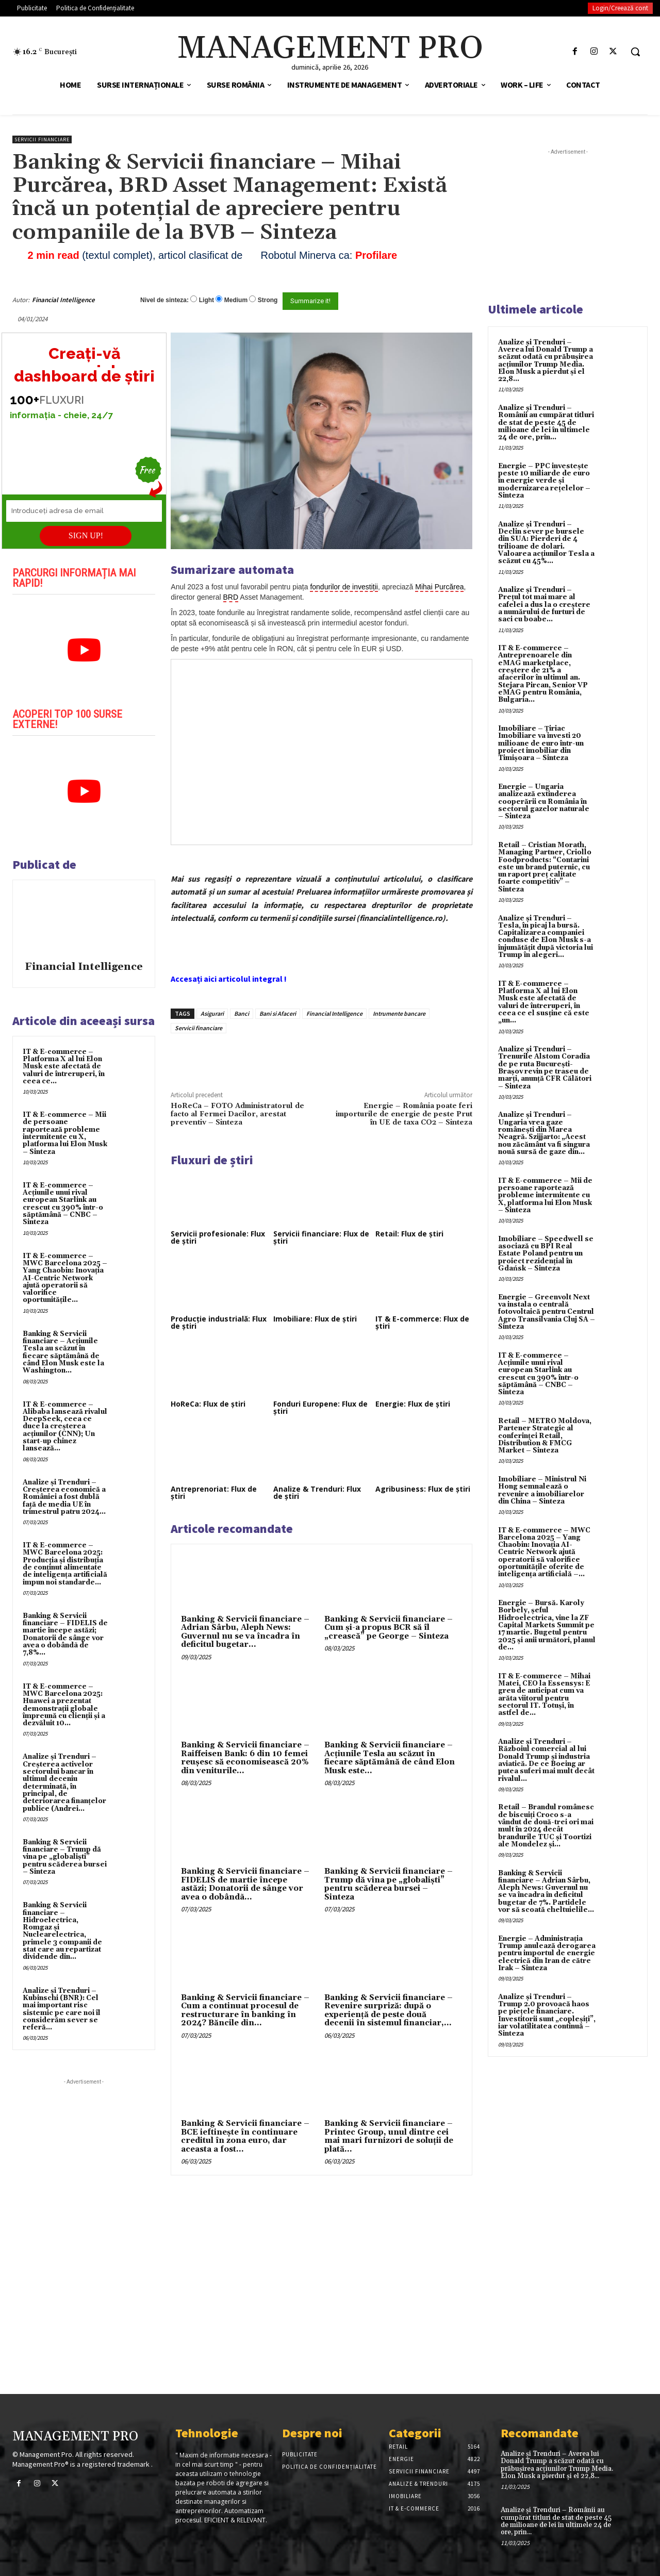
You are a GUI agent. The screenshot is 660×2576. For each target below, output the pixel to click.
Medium (236, 300)
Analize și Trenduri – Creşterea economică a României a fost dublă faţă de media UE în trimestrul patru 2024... (64, 1497)
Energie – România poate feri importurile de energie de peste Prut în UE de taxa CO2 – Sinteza (404, 1114)
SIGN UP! (86, 535)
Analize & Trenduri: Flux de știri (317, 1492)
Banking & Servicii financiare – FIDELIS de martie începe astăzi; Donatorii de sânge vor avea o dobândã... (245, 1884)
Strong (268, 300)
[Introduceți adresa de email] (84, 511)
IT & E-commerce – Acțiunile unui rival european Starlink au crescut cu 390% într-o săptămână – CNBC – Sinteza (63, 1203)
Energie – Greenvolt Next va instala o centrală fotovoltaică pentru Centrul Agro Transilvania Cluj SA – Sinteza (546, 1312)
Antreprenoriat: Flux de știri (214, 1492)
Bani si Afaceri (277, 1013)
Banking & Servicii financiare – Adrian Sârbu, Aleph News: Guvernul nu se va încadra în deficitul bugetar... (245, 1632)
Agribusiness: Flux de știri (422, 1489)
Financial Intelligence (63, 299)
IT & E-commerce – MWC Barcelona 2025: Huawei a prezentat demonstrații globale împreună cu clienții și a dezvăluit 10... (64, 1704)
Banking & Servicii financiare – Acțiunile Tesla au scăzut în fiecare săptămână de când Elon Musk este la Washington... (63, 1352)
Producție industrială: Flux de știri (219, 1322)
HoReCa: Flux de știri (208, 1404)
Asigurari (212, 1013)
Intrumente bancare (399, 1013)
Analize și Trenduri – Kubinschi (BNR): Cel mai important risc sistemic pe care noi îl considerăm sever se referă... (62, 2009)
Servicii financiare (42, 139)
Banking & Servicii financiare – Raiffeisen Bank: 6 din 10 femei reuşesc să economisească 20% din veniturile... (245, 1758)
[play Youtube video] (83, 650)
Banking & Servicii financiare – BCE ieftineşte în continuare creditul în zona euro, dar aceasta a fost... (245, 2136)
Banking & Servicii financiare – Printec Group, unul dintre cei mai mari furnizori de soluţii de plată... (388, 2136)
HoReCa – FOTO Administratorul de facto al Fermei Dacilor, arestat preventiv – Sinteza (237, 1114)
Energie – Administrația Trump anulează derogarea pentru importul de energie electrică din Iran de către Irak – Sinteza (547, 1953)
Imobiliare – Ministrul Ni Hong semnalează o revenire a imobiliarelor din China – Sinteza (542, 1490)
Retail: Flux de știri (409, 1234)
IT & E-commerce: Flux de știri (422, 1322)
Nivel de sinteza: (164, 300)
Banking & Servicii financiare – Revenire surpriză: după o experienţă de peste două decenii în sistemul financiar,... (388, 2010)
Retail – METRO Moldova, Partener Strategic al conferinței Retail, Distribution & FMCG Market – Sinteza (544, 1436)
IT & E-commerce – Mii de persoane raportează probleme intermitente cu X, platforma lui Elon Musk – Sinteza (65, 1133)
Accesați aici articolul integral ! (229, 978)
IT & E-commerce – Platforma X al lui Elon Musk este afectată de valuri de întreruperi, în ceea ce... (64, 1066)
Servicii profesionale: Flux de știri (218, 1237)
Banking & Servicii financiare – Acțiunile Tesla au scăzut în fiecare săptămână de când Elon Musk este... (389, 1758)
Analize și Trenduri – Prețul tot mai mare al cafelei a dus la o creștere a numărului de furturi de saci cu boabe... (544, 604)
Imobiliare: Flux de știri (315, 1319)
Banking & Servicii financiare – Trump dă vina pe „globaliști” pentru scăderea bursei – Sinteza (65, 1857)
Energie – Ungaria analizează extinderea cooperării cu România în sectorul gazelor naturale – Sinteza (543, 801)
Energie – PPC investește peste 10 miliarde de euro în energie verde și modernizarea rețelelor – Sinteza (544, 481)
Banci (241, 1013)
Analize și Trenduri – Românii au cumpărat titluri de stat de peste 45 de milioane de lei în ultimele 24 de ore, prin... (546, 422)
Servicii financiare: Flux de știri (321, 1237)
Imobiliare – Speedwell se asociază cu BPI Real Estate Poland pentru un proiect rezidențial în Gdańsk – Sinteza (545, 1254)
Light (206, 300)
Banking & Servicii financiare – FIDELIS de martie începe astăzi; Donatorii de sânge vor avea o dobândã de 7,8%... (65, 1634)
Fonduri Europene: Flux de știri (320, 1407)
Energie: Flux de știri (412, 1404)
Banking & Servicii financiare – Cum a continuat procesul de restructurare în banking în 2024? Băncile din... (245, 2010)
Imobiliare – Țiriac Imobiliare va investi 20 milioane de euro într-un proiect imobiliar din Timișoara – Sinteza (541, 743)
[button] (635, 51)
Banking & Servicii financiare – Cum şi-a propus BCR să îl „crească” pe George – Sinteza (388, 1627)
